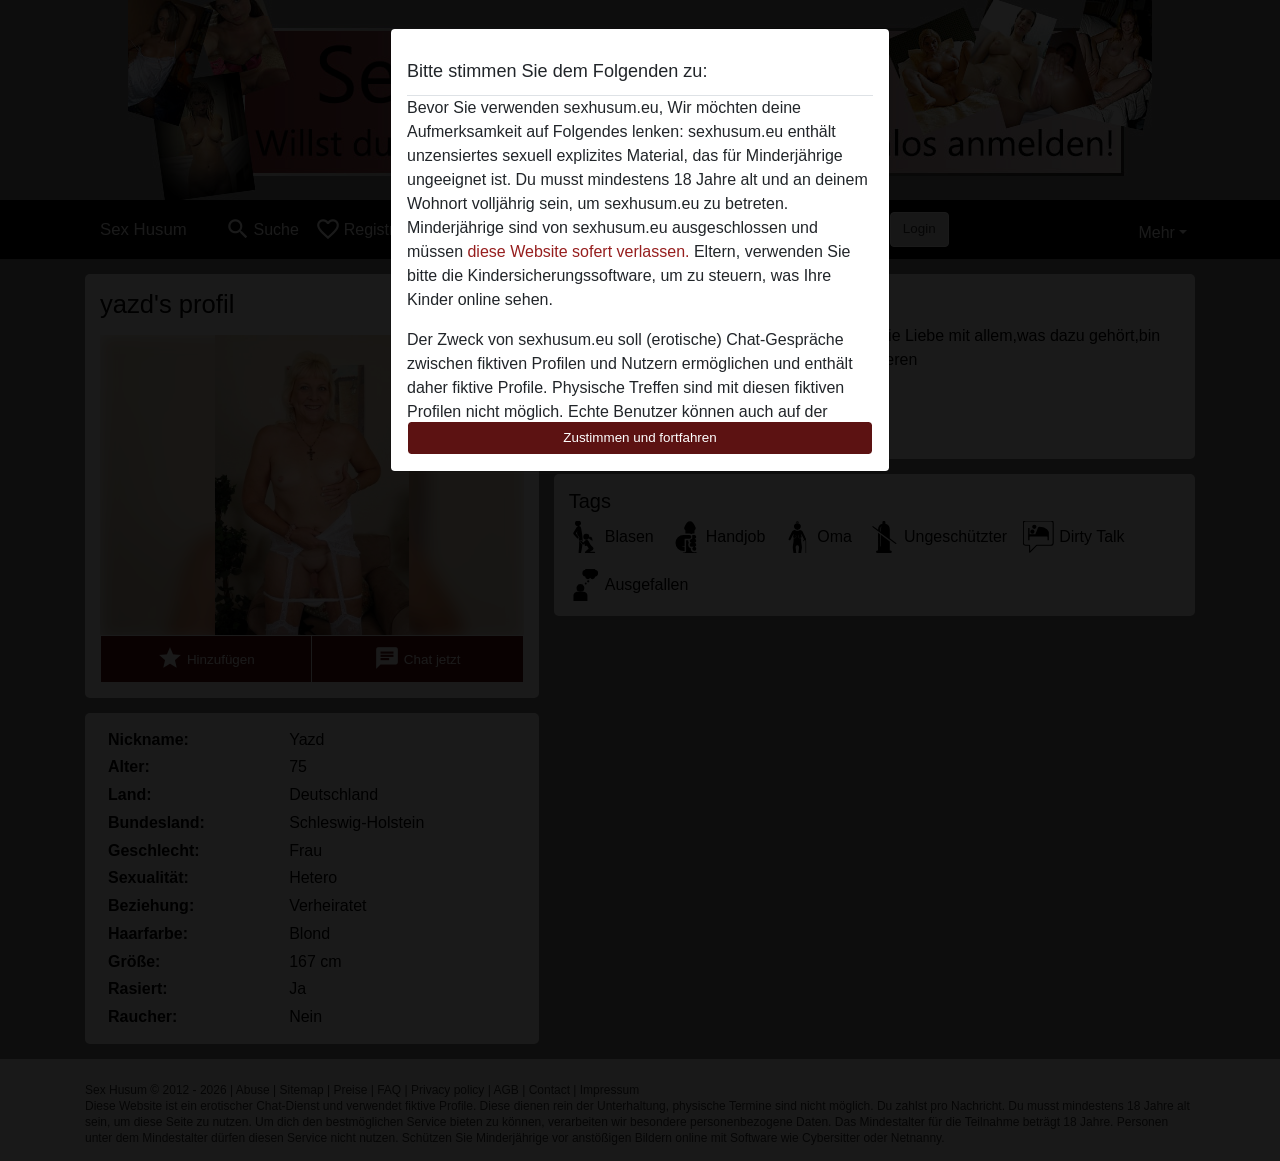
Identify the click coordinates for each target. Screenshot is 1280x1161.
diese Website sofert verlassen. (578, 251)
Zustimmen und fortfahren (640, 437)
